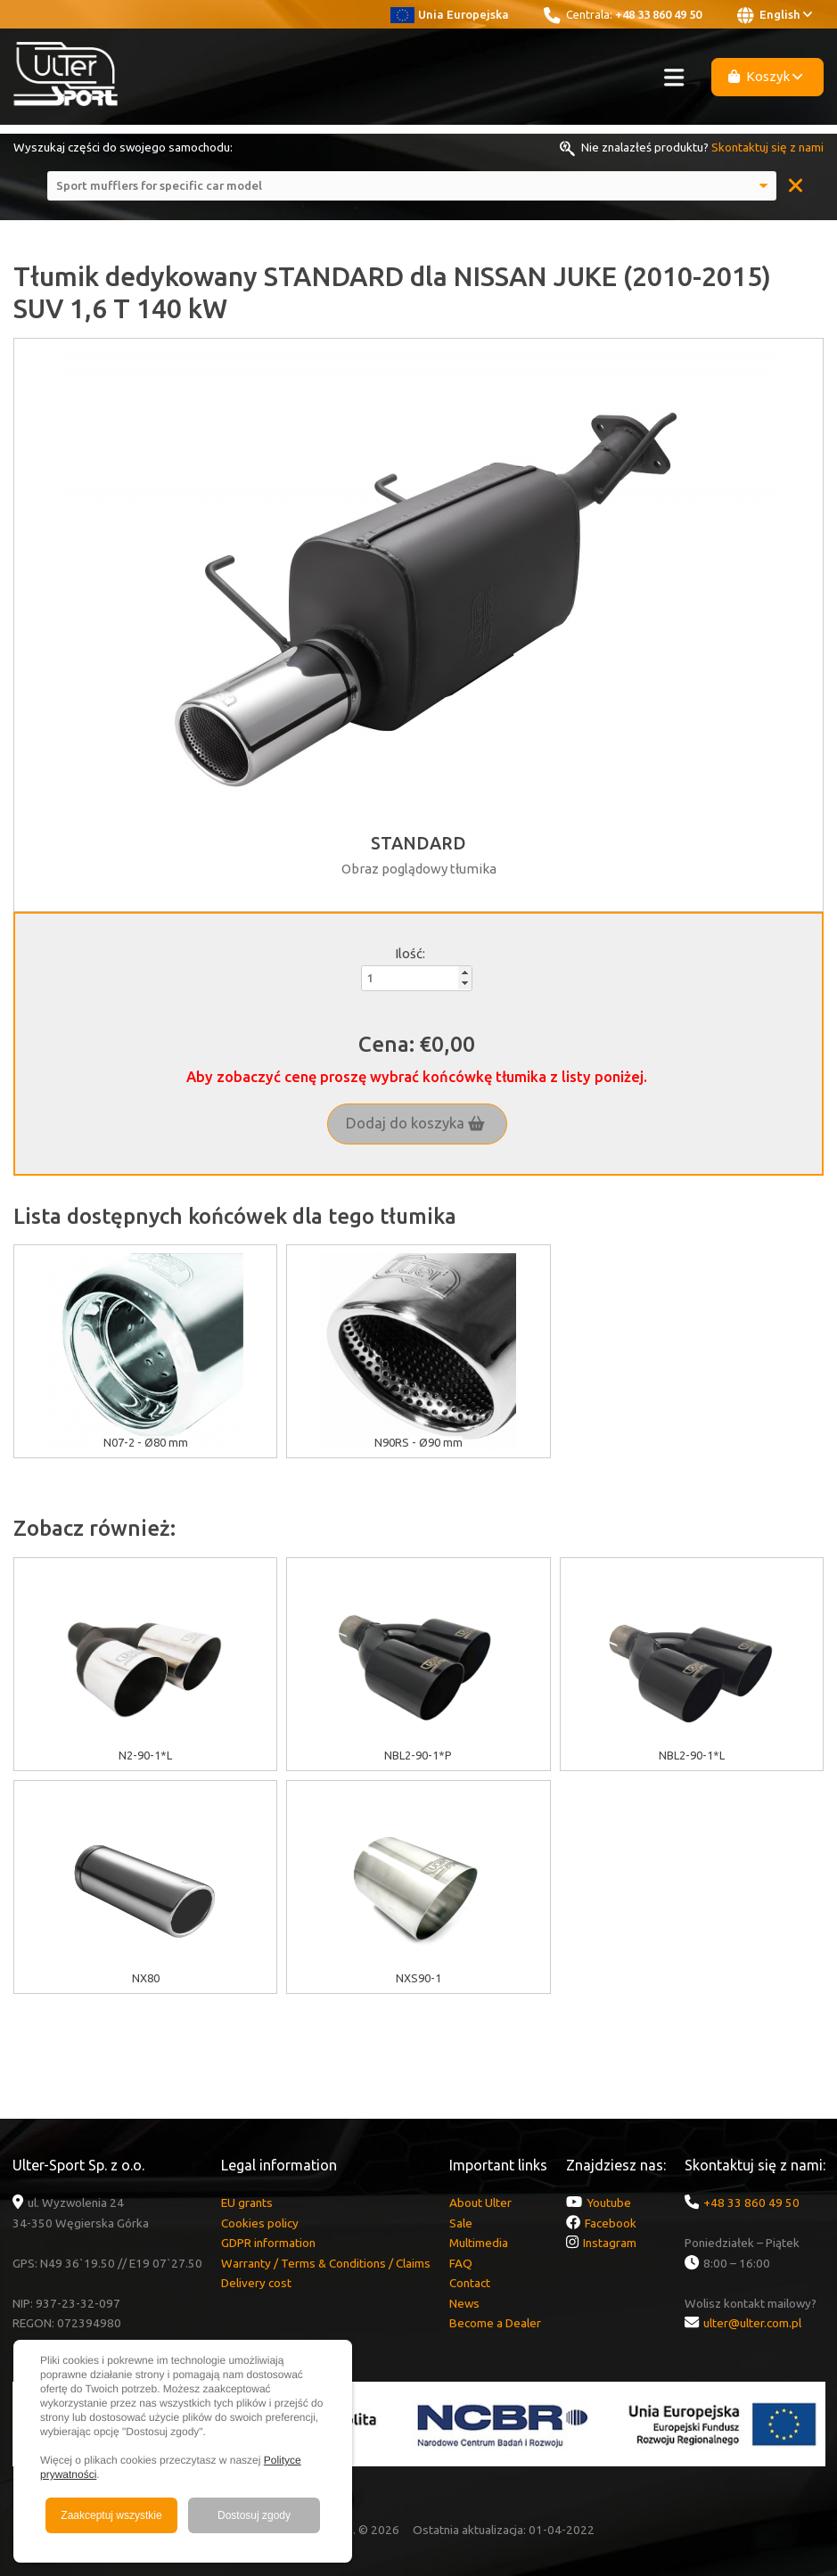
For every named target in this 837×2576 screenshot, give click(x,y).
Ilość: (410, 953)
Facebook (610, 2223)
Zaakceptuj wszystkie (111, 2515)
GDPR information (268, 2243)
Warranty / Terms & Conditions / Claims (326, 2263)
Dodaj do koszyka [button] (415, 1123)
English (774, 15)
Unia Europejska (449, 14)
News (464, 2303)
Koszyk (765, 76)
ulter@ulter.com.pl (752, 2323)
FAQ (460, 2263)
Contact (469, 2283)
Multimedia (478, 2243)
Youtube (609, 2202)
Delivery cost (256, 2283)
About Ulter (480, 2202)
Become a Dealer (495, 2323)
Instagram (609, 2243)
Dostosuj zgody (254, 2515)
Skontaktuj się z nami (767, 147)
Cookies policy (260, 2223)
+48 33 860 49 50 (658, 14)
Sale (460, 2223)
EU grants (247, 2202)
